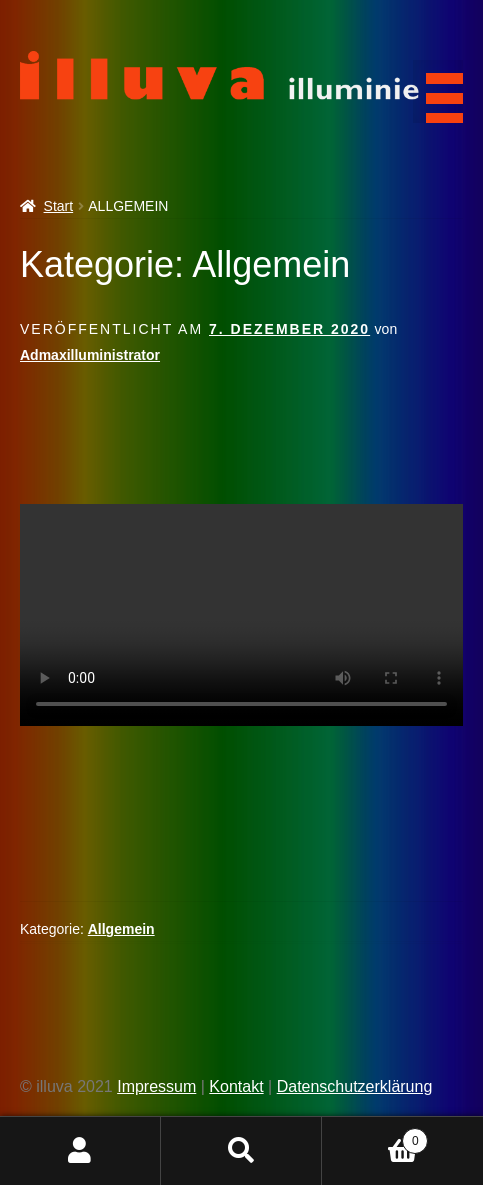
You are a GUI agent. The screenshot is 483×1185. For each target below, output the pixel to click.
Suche (241, 1151)
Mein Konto (80, 1151)
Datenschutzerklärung (355, 1086)
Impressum (156, 1086)
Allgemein (121, 929)
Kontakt (236, 1086)
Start (59, 206)
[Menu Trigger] (438, 91)
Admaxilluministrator (90, 355)
